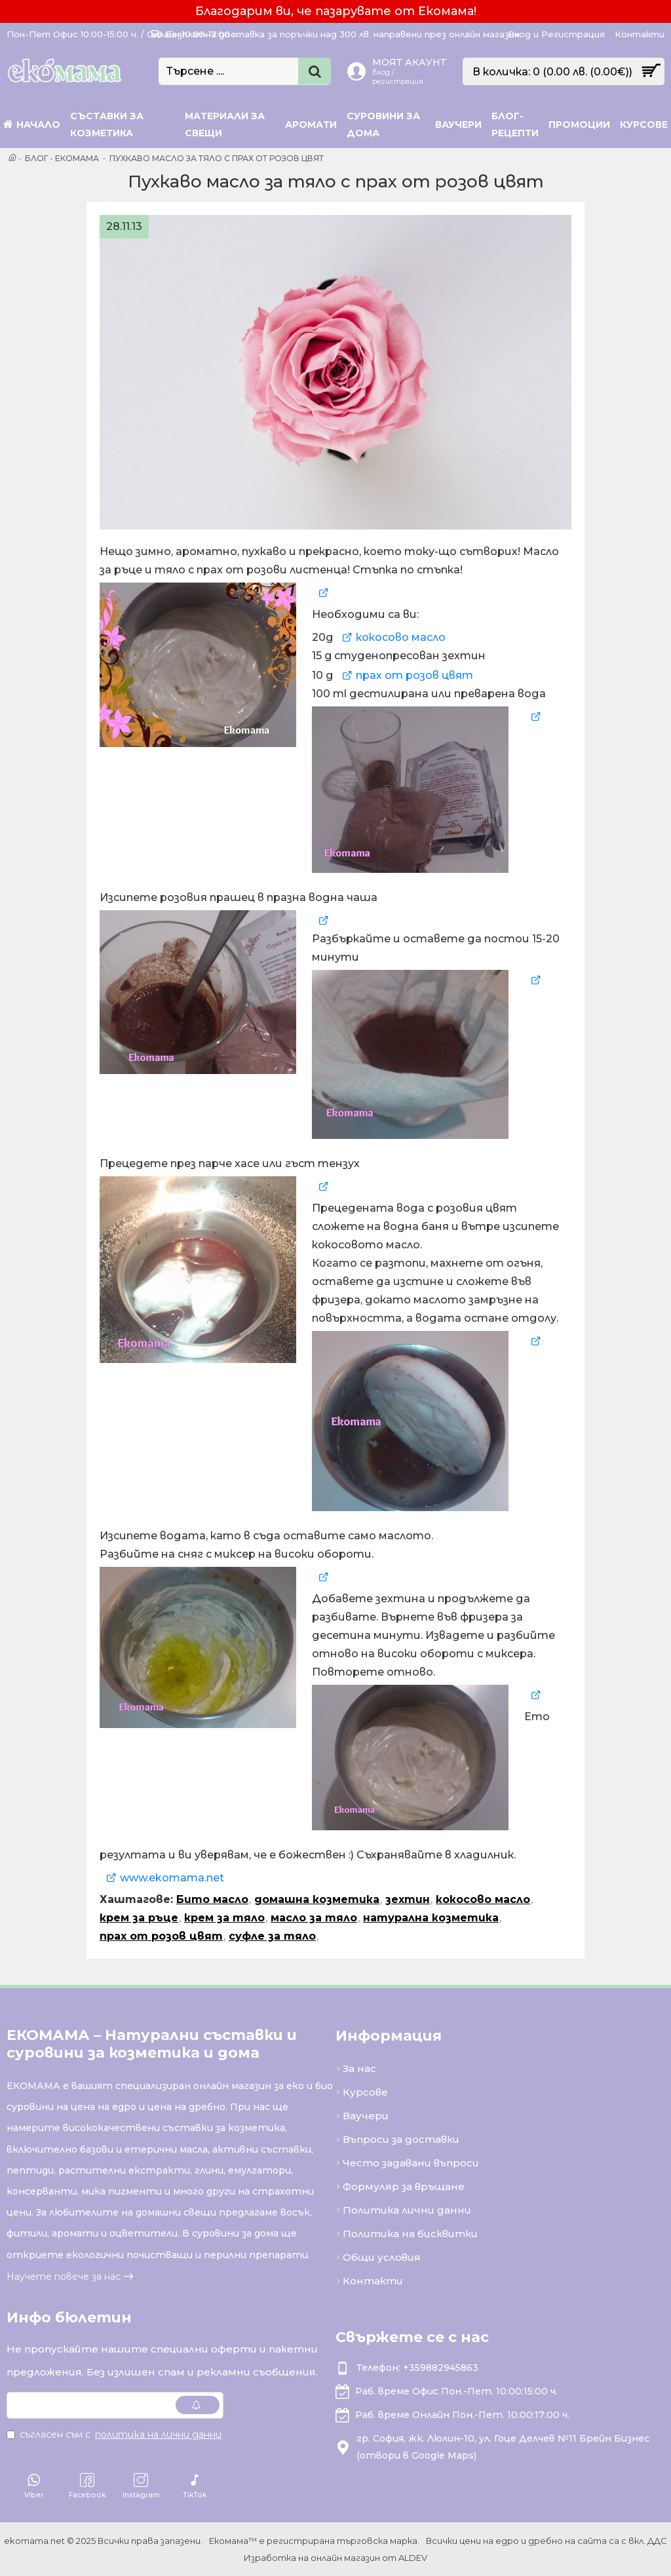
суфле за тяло (272, 1936)
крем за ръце (139, 1918)
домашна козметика (316, 1899)
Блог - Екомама (62, 158)
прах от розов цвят (414, 675)
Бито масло (212, 1899)
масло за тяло (314, 1918)
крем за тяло (224, 1918)
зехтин (407, 1899)
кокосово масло (401, 637)
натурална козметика (431, 1918)
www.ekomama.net (172, 1878)
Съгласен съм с (115, 2434)
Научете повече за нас (64, 2276)
